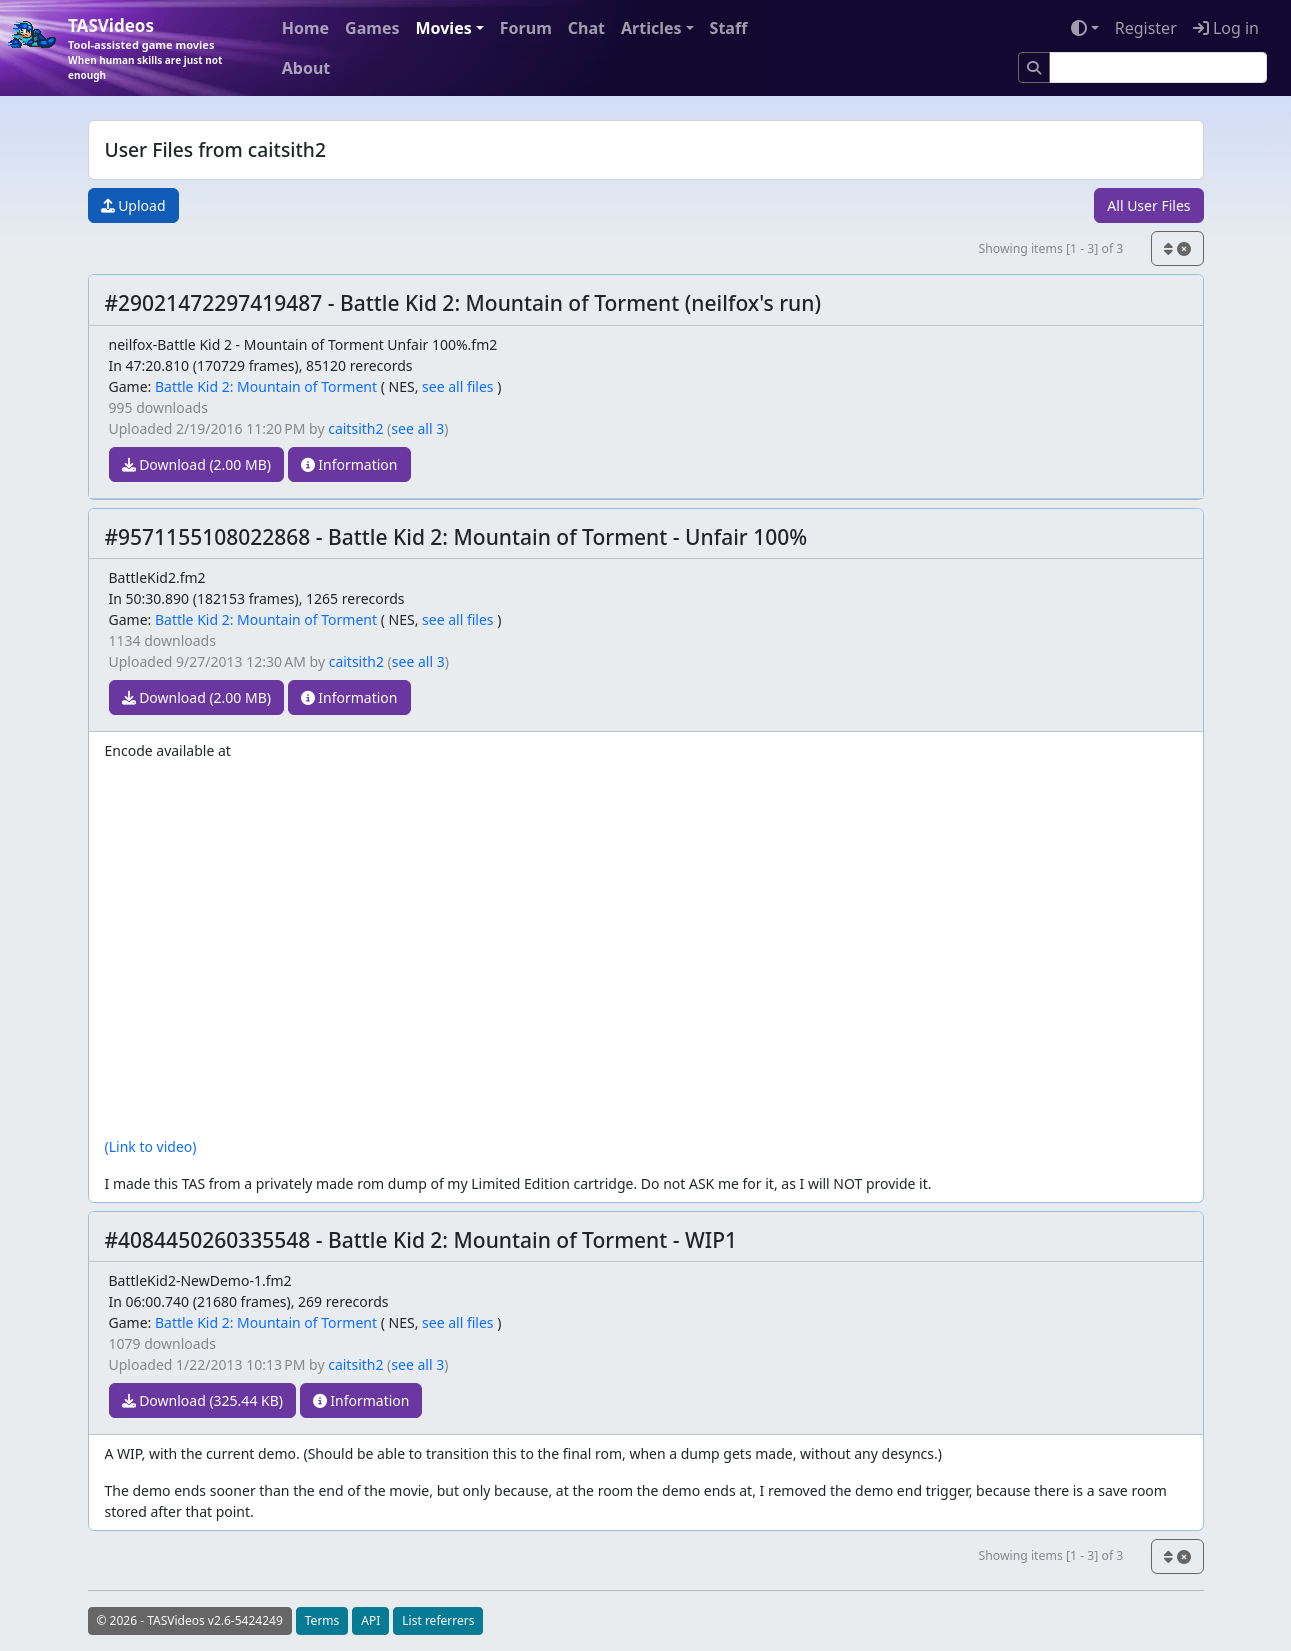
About (306, 68)
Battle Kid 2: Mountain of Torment (266, 386)
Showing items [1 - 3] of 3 (1050, 248)
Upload (133, 205)
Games (372, 28)
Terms (322, 1620)
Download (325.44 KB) (203, 1400)
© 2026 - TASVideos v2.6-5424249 (190, 1620)
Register (1146, 28)
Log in (1226, 28)
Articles (651, 28)
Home (305, 28)
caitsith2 (355, 428)
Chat (586, 28)
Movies (443, 28)
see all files (458, 386)
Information (349, 464)
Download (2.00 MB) (197, 464)
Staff (729, 28)
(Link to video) (151, 1146)
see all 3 (417, 428)
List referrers (438, 1620)
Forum (526, 28)
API (370, 1620)
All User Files (1148, 205)
